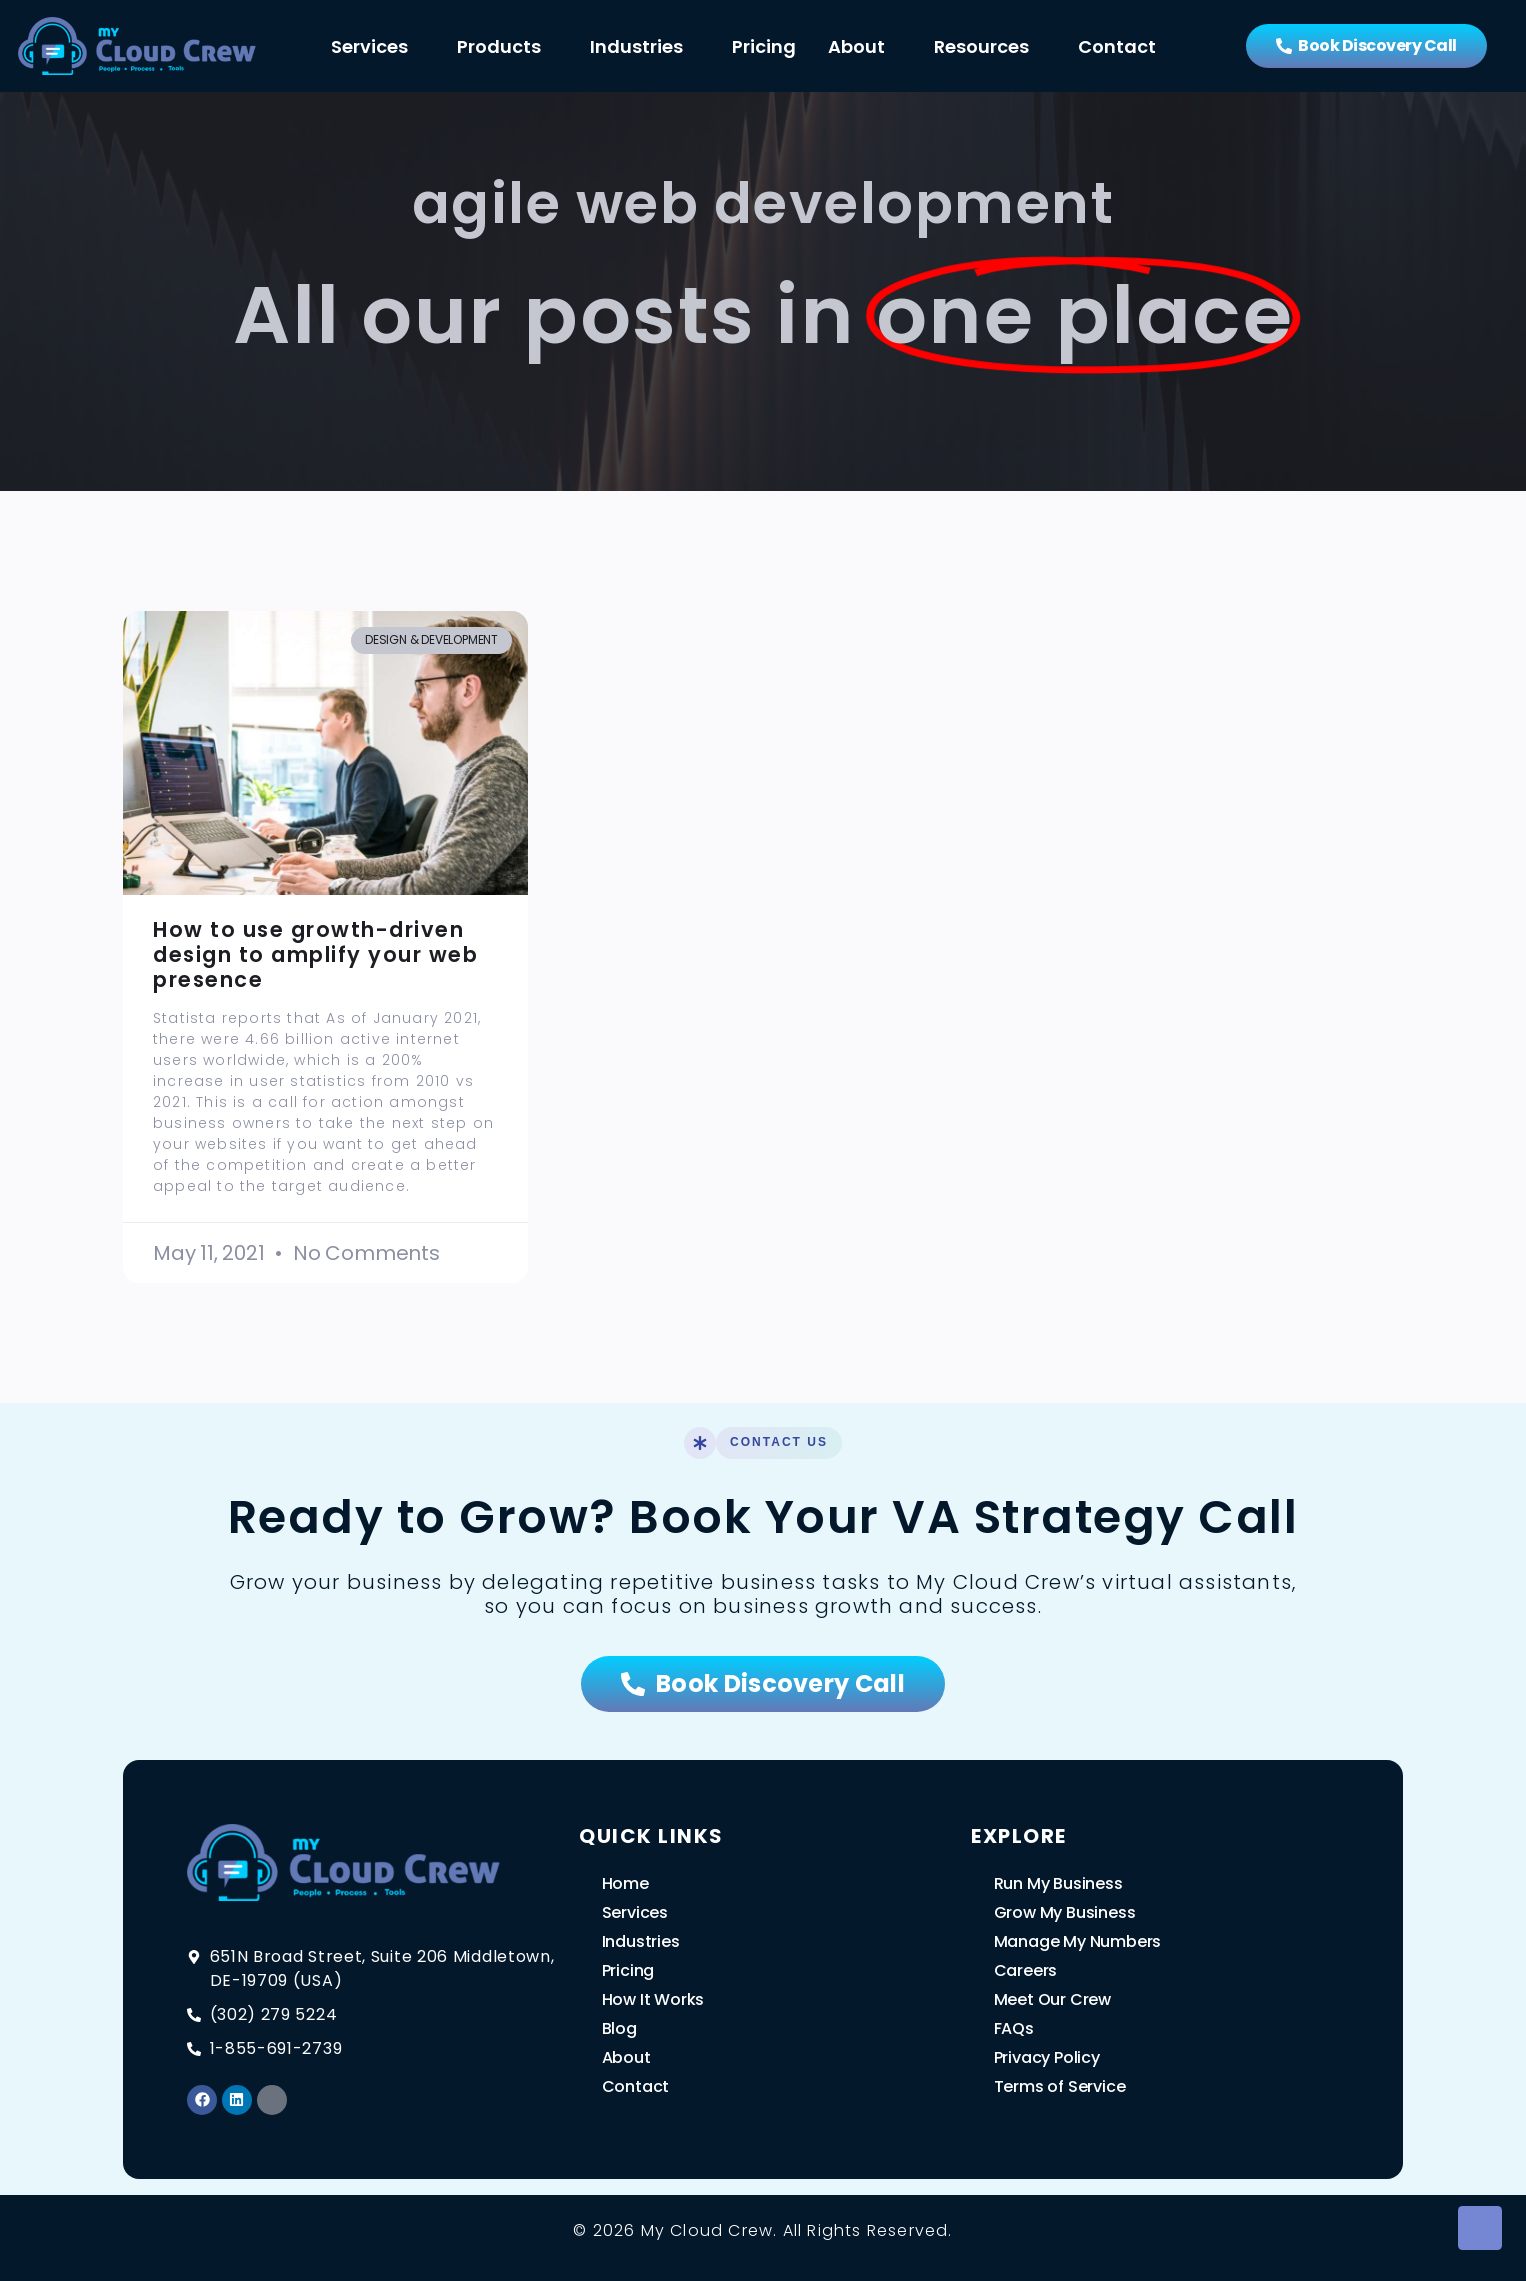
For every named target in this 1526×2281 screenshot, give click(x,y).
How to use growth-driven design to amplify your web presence (315, 954)
